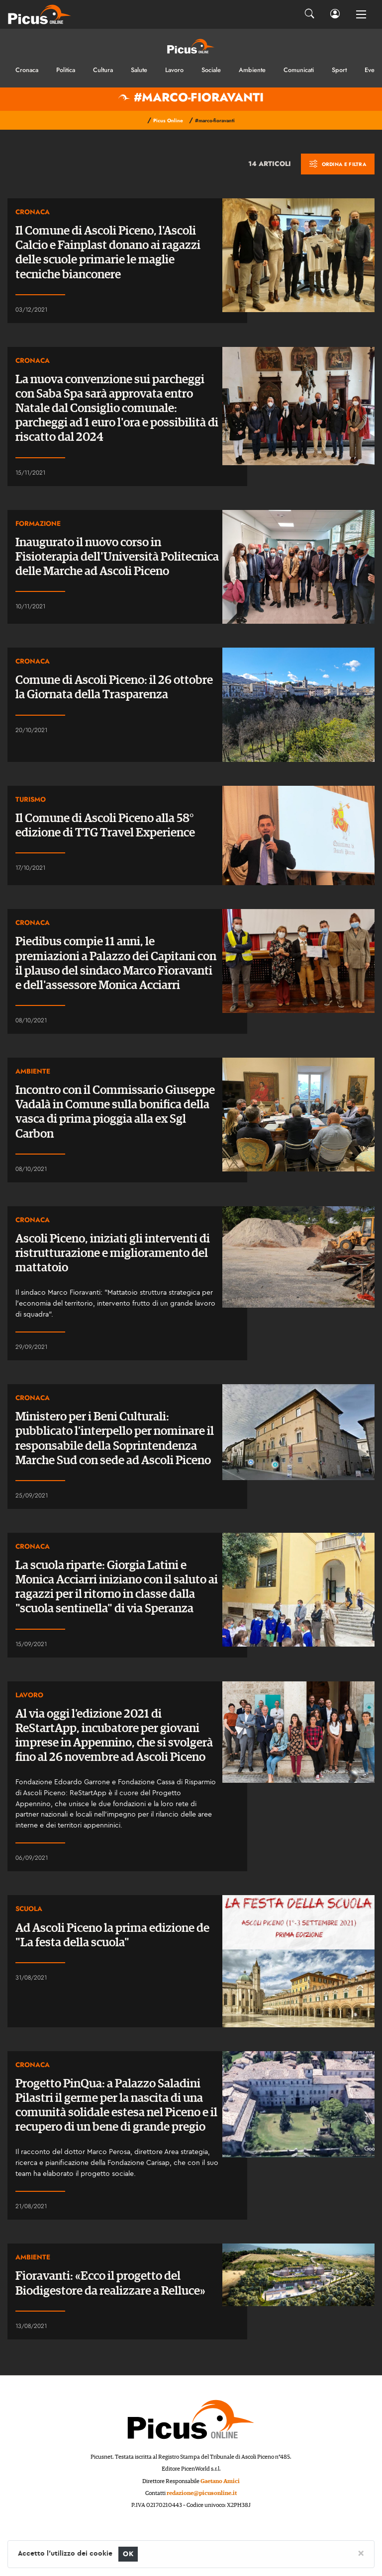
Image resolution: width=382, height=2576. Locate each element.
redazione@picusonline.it (202, 2493)
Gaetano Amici (220, 2481)
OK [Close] (128, 2554)
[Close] (361, 2553)
